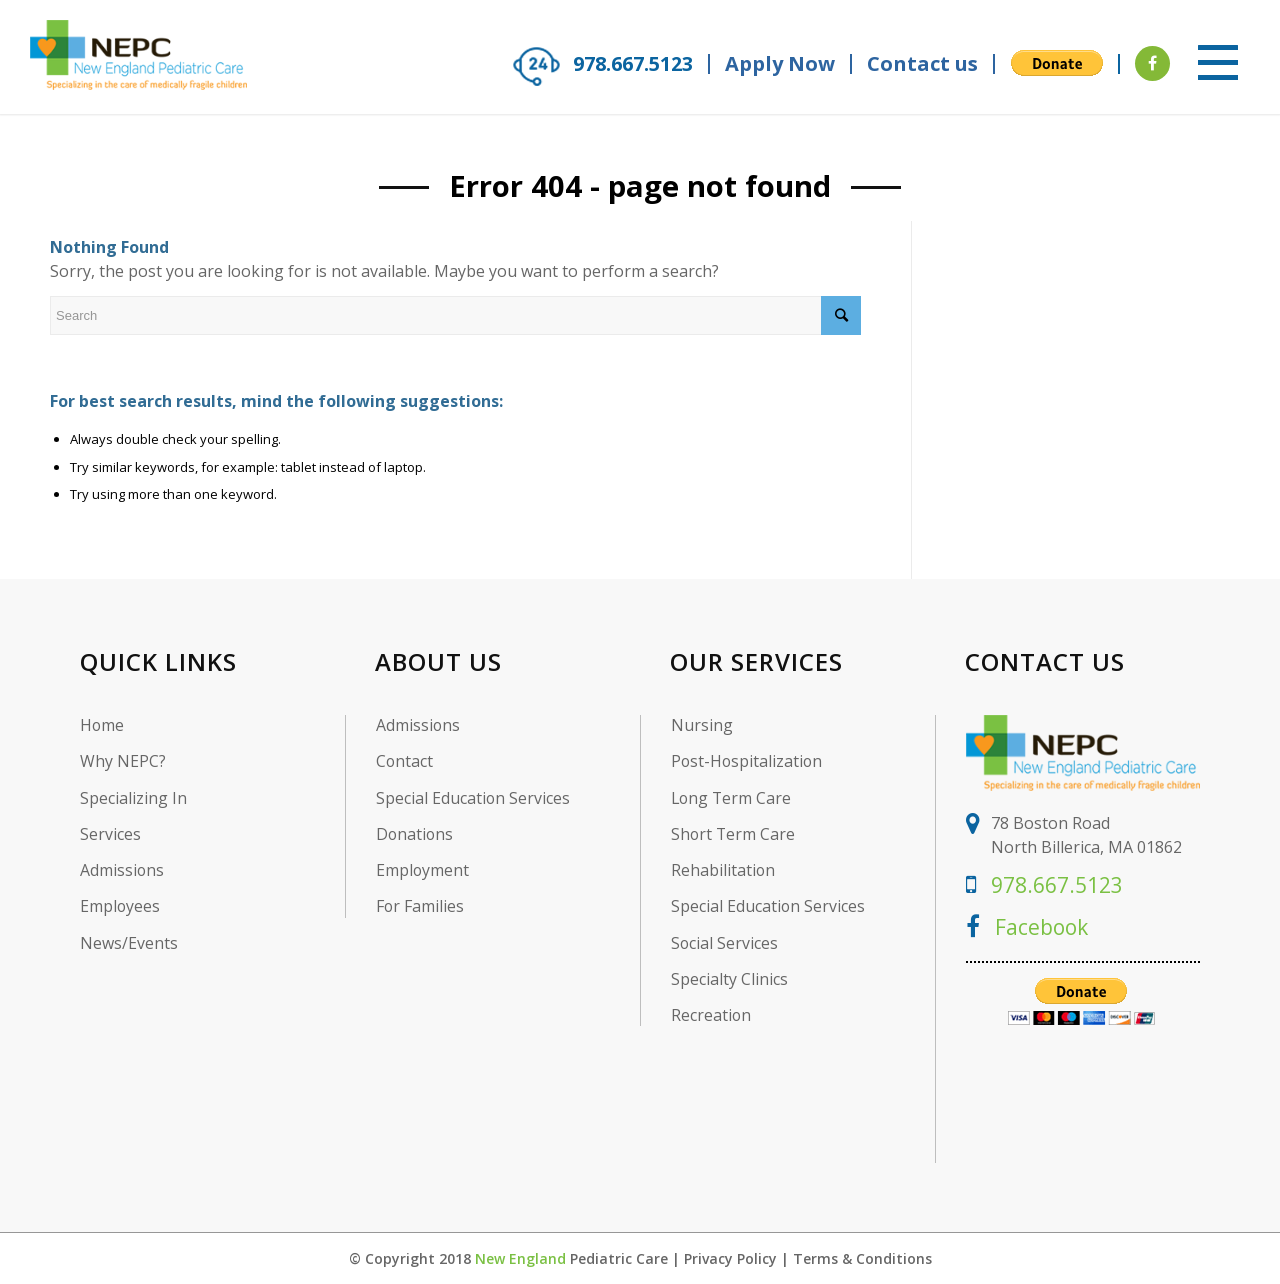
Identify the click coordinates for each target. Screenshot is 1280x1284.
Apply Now (780, 64)
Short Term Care (734, 833)
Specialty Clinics (729, 979)
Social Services (725, 943)
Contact (405, 761)
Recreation (711, 1016)
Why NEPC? (123, 761)
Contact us (922, 64)
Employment (423, 870)
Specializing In (133, 797)
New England (520, 1257)
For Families (420, 906)
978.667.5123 (628, 64)
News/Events (129, 943)
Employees (120, 906)
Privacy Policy (730, 1257)
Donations (415, 833)
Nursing (702, 724)
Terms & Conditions (862, 1257)
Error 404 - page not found (640, 185)
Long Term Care (732, 797)
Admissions (122, 870)
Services (110, 833)
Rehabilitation (723, 870)
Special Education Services (473, 797)
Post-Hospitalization (748, 761)
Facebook (1029, 925)
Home (102, 724)
